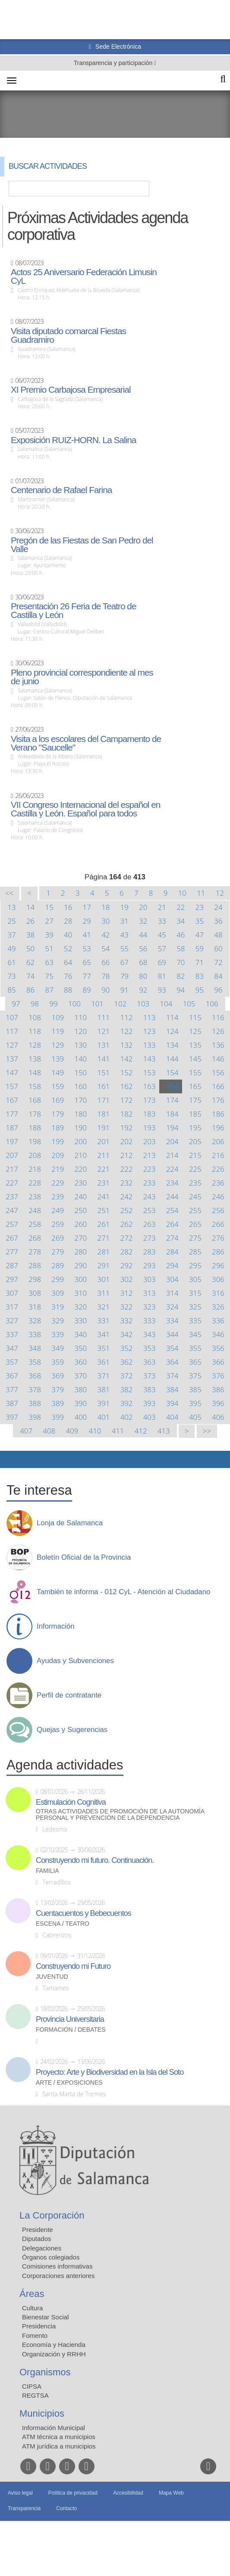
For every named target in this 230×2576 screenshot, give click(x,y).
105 (189, 1004)
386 (218, 1389)
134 (172, 1045)
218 (34, 1169)
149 (57, 1072)
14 (30, 907)
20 (143, 907)
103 (143, 1004)
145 (195, 1059)
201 (104, 1141)
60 (218, 948)
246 (218, 1196)
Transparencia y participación (114, 62)
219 (57, 1169)
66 (105, 962)
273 (149, 1238)
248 (34, 1210)
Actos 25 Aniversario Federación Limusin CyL (84, 276)
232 (126, 1183)
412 (141, 1431)
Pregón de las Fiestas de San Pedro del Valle (82, 544)
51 (49, 948)
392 (126, 1403)
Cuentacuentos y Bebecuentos (83, 1913)
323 (149, 1307)
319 (57, 1307)
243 (149, 1196)
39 (49, 935)
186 (218, 1114)
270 (80, 1238)
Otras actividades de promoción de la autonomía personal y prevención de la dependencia (120, 1814)
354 (172, 1348)
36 (218, 921)
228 (34, 1183)
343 (149, 1334)
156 (218, 1072)
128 (34, 1045)
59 (199, 948)
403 (149, 1417)
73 (11, 976)
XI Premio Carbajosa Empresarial (71, 389)
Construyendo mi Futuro (73, 1966)
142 (126, 1059)
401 (104, 1417)
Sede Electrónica (117, 46)
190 (80, 1128)
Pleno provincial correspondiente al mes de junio (82, 677)
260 (80, 1224)
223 (149, 1169)
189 (57, 1128)
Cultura (32, 2308)
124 (172, 1031)
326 (218, 1307)
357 (12, 1362)
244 (172, 1196)
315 (195, 1293)
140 (80, 1059)
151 (104, 1072)
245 (195, 1196)
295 (195, 1265)
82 (180, 976)
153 (149, 1072)
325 (195, 1307)
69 (162, 962)
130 (80, 1045)
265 (195, 1224)
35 (199, 921)
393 (149, 1403)
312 (126, 1293)
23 (199, 907)
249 (57, 1210)
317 (12, 1307)
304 (172, 1279)
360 (80, 1362)
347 (12, 1348)
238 (34, 1196)
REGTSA (35, 2395)
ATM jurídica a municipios (59, 2446)
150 (80, 1072)
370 (80, 1376)
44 (143, 935)
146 (218, 1059)
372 (126, 1376)
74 (30, 976)
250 (80, 1210)
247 (12, 1210)
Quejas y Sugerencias (72, 1730)
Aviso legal (20, 2493)
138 (34, 1059)
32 (143, 921)
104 (166, 1004)
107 (12, 1017)
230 (80, 1183)
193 (149, 1128)
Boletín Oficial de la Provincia (84, 1557)
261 (104, 1224)
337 (12, 1334)
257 (12, 1224)
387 (12, 1403)
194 (172, 1128)
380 (80, 1389)
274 (172, 1238)
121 (104, 1031)
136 (218, 1045)
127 (12, 1045)
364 (172, 1362)
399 (57, 1417)
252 (126, 1210)
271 (104, 1238)
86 (30, 990)
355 (195, 1348)
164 (172, 1086)
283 (149, 1252)
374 (172, 1376)
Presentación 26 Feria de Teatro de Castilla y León (73, 610)
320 (80, 1307)
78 (105, 976)
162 (126, 1086)
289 (57, 1265)
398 (34, 1417)
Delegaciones (41, 2248)
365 (195, 1362)
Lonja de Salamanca (70, 1523)
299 (57, 1279)
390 (80, 1403)
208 (34, 1155)
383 (149, 1389)
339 (57, 1334)
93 (162, 990)
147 (12, 1072)
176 (218, 1100)
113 (149, 1017)
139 (57, 1059)
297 (12, 1279)
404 (172, 1417)
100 (74, 1004)
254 (172, 1210)
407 (26, 1431)
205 (195, 1141)
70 (180, 962)
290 (80, 1265)
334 (172, 1320)
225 (195, 1169)
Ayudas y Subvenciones (75, 1661)
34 (180, 921)
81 (162, 976)
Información (56, 1626)
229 (57, 1183)
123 (149, 1031)
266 (218, 1224)
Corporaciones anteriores (58, 2275)
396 (218, 1403)
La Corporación (51, 2215)
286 (218, 1252)
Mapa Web (171, 2493)
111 (104, 1017)
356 (218, 1348)
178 (34, 1114)
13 (11, 907)
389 (57, 1403)
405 (195, 1417)
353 (149, 1348)
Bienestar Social (45, 2317)
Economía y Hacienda (53, 2344)
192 (126, 1128)
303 (149, 1279)
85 (11, 990)
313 (149, 1293)
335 (195, 1320)
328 (34, 1320)
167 (12, 1100)
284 (172, 1252)
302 (126, 1279)
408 (49, 1431)
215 (195, 1155)
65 (87, 962)
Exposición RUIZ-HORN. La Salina (73, 440)
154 (172, 1072)
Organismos (45, 2372)
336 (218, 1320)
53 (87, 948)
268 (34, 1238)
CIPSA (31, 2386)
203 (149, 1141)
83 (199, 976)
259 (57, 1224)
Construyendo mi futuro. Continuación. (95, 1860)
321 (104, 1307)
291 (104, 1265)
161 (104, 1086)
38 (30, 935)
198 (34, 1141)
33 (162, 921)
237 (12, 1196)
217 (12, 1169)
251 (104, 1210)
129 (57, 1045)
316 (218, 1293)
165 (195, 1086)
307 (12, 1293)
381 (104, 1389)
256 (218, 1210)
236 (218, 1183)
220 (80, 1169)
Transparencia (24, 2508)
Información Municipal (53, 2427)
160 (80, 1086)
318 (34, 1307)
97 (16, 1004)
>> (207, 1431)
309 (57, 1293)
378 (34, 1389)
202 (126, 1141)
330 (80, 1320)
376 (218, 1376)
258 (34, 1224)
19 (124, 907)
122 (126, 1031)
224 (172, 1169)
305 (195, 1279)
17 (87, 907)
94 (180, 990)
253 (149, 1210)
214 (172, 1155)
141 (104, 1059)
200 (80, 1141)
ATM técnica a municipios (58, 2436)
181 (104, 1114)
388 (34, 1403)
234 (172, 1183)
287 (12, 1265)
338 (34, 1334)
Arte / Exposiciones (69, 2082)
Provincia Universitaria (70, 2019)
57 (162, 948)
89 (87, 990)
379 (57, 1389)
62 (30, 962)
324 (172, 1307)
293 (149, 1265)
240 (80, 1196)
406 (218, 1417)
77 (87, 976)
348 (34, 1348)
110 (80, 1017)
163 (149, 1086)
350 (80, 1348)
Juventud (52, 1977)
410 (95, 1431)
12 (220, 893)
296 (218, 1265)
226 (218, 1169)
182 (126, 1114)
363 (149, 1362)
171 (104, 1100)
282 (126, 1252)
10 (182, 893)
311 (104, 1293)
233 (149, 1183)
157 (12, 1086)
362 (126, 1362)
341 (104, 1334)
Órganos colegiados (50, 2257)
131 (104, 1045)
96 (218, 990)
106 (212, 1004)
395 (195, 1403)
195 (195, 1128)
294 (172, 1265)
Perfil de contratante (69, 1695)
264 (172, 1224)
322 (126, 1307)
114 (172, 1017)
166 (218, 1086)
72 (218, 962)
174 (172, 1100)
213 (149, 1155)
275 (195, 1238)
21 (162, 907)
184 (172, 1114)
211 (104, 1155)
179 (57, 1114)
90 (105, 990)
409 (72, 1431)
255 (195, 1210)
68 (143, 962)
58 (180, 948)
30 (105, 921)
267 (12, 1238)
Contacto (66, 2508)
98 (35, 1004)
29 (87, 921)
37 (11, 935)
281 (104, 1252)
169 (57, 1100)
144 (172, 1059)
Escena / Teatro (62, 1924)
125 (195, 1031)
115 (195, 1017)
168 (34, 1100)
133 (149, 1045)
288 (34, 1265)
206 (218, 1141)
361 (104, 1362)
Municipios (41, 2413)
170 (80, 1100)
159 (57, 1086)
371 (104, 1376)
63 (49, 962)
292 (126, 1265)
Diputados (36, 2238)
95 (199, 990)
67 (124, 962)
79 (124, 976)
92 (143, 990)
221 (104, 1169)
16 (68, 907)
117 (12, 1031)
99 (54, 1004)
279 (57, 1252)
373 (149, 1376)
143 (149, 1059)
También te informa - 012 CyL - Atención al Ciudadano (123, 1592)
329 (57, 1320)
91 (124, 990)
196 (218, 1128)
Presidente (37, 2229)
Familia (47, 1871)
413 (164, 1431)
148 (34, 1072)
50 (30, 948)
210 (80, 1155)
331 (104, 1320)
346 (218, 1334)
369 (57, 1376)
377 (12, 1389)
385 (195, 1389)
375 (195, 1376)
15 (49, 907)
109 (57, 1017)
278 (34, 1252)
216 (218, 1155)
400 (80, 1417)
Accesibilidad (128, 2493)
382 (126, 1389)
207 (12, 1155)
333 (149, 1320)
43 (124, 935)
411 (118, 1431)
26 (30, 921)
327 (12, 1320)
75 (49, 976)
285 (195, 1252)
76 (68, 976)
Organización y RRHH (54, 2354)
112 (126, 1017)
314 (172, 1293)
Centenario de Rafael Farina (61, 490)
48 (218, 935)
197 (12, 1141)
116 (218, 1017)
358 (34, 1362)
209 (57, 1155)
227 (12, 1183)
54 (105, 948)
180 (80, 1114)
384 (172, 1389)
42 (105, 935)
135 (195, 1045)
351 (104, 1348)
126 (218, 1031)
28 (68, 921)
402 (126, 1417)
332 (126, 1320)
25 (11, 921)
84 (218, 976)
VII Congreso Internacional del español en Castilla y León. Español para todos (85, 809)
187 (12, 1128)
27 (49, 921)
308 (34, 1293)
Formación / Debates (71, 2030)
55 (124, 948)
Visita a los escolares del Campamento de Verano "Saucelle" (86, 743)
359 (57, 1362)
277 (12, 1252)
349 (57, 1348)
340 (80, 1334)
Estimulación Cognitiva (71, 1802)
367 (12, 1376)
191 (104, 1128)
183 (149, 1114)
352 (126, 1348)
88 (68, 990)
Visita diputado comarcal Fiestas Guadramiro (68, 335)
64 (68, 962)
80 (143, 976)
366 (218, 1362)
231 (104, 1183)
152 (126, 1072)
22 (180, 907)
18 (105, 907)
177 (12, 1114)
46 (180, 935)
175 (195, 1100)
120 (80, 1031)
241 (104, 1196)
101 (97, 1004)
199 (57, 1141)
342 (126, 1334)
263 (149, 1224)
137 (12, 1059)
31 (124, 921)
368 (34, 1376)
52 (68, 948)
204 (172, 1141)
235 (195, 1183)
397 (12, 1417)
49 (11, 948)
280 (80, 1252)
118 (34, 1031)
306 (218, 1279)
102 (120, 1004)
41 (87, 935)
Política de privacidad (73, 2493)
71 (199, 962)
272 (126, 1238)
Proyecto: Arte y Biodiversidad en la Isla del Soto (109, 2072)
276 (218, 1238)
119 (57, 1031)
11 (201, 893)
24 (218, 907)
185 (195, 1114)
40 (68, 935)
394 (172, 1403)
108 (34, 1017)
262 (126, 1224)
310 (80, 1293)
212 (126, 1155)
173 (149, 1100)
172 (126, 1100)
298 (34, 1279)
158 (34, 1086)
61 (11, 962)
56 (143, 948)
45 (162, 935)
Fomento (34, 2335)
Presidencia (39, 2326)
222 (126, 1169)
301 (104, 1279)
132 (126, 1045)
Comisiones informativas (57, 2266)
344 (172, 1334)
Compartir (11, 1459)
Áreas (31, 2293)
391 (104, 1403)
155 (195, 1072)
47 (199, 935)
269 (57, 1238)
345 (195, 1334)
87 (49, 990)
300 (80, 1279)
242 (126, 1196)
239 (57, 1196)
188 (34, 1128)
